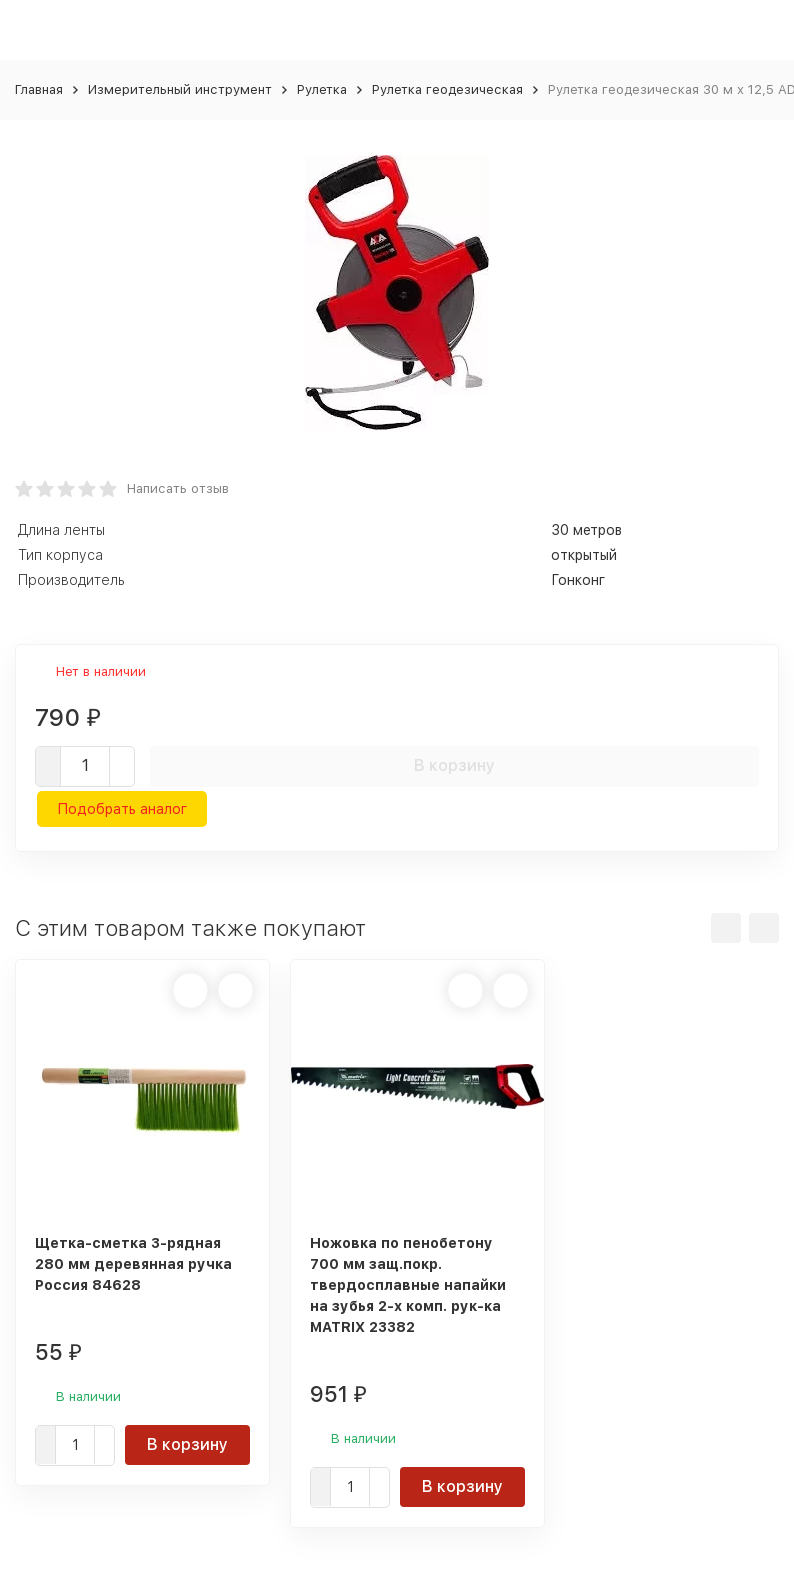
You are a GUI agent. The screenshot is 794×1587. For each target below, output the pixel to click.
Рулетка (322, 89)
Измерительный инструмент (180, 89)
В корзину (454, 765)
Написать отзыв (178, 488)
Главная (39, 89)
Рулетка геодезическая (447, 89)
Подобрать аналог (122, 809)
